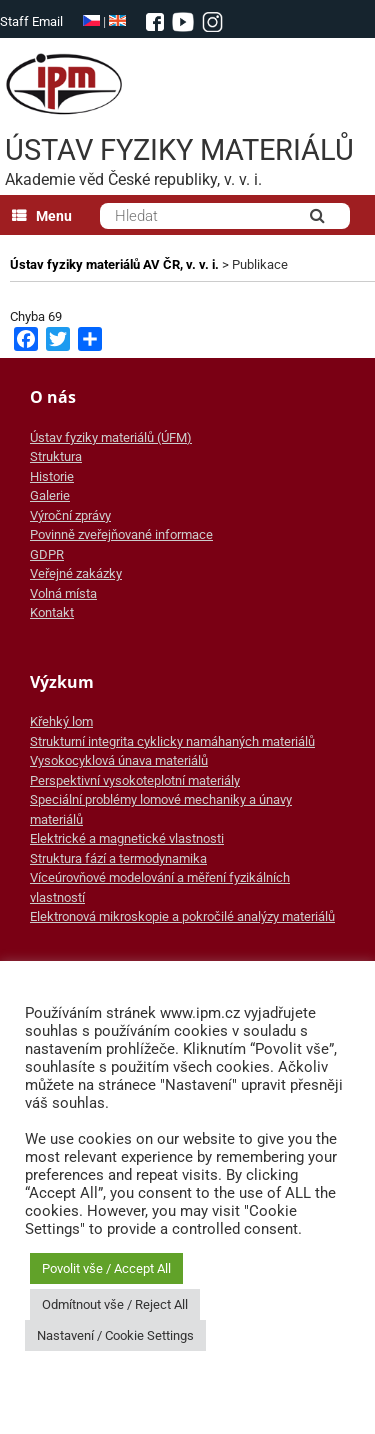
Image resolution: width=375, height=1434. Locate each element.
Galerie (50, 495)
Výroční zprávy (70, 515)
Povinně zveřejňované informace (121, 534)
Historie (52, 476)
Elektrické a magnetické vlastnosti (127, 838)
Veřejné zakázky (76, 573)
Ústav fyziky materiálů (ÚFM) (111, 437)
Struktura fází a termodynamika (118, 858)
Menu (42, 216)
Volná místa (63, 593)
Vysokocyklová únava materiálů (119, 760)
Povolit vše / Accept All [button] (106, 1268)
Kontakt (52, 612)
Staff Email (31, 21)
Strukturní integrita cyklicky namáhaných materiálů (172, 741)
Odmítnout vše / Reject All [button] (115, 1304)
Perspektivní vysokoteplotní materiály (135, 780)
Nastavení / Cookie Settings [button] (115, 1335)
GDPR (47, 554)
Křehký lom (61, 721)
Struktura (56, 456)
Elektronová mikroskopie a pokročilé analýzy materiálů (182, 916)
